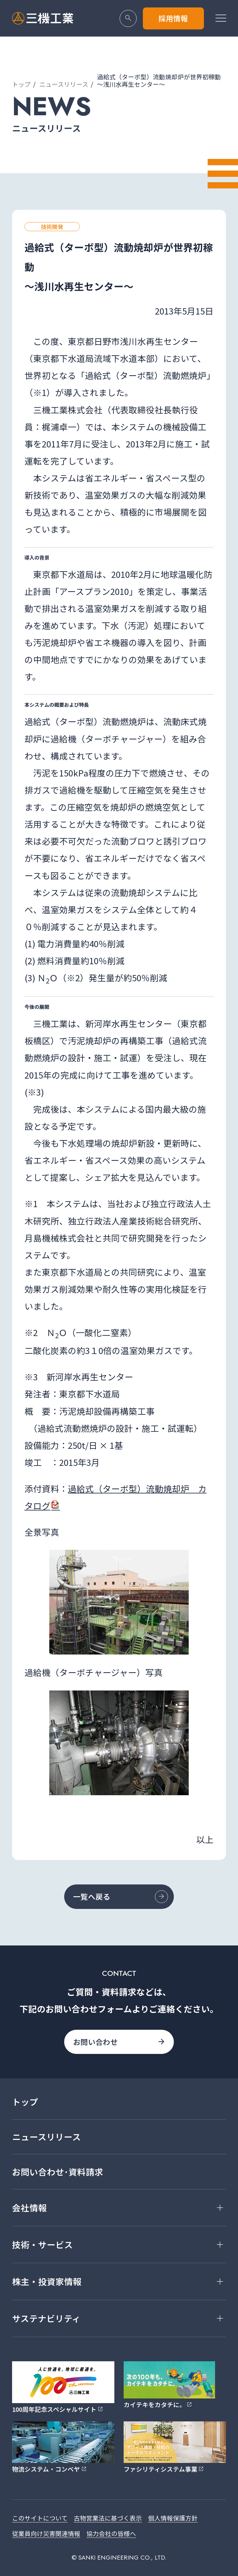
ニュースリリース (63, 84)
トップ (21, 84)
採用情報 (173, 18)
